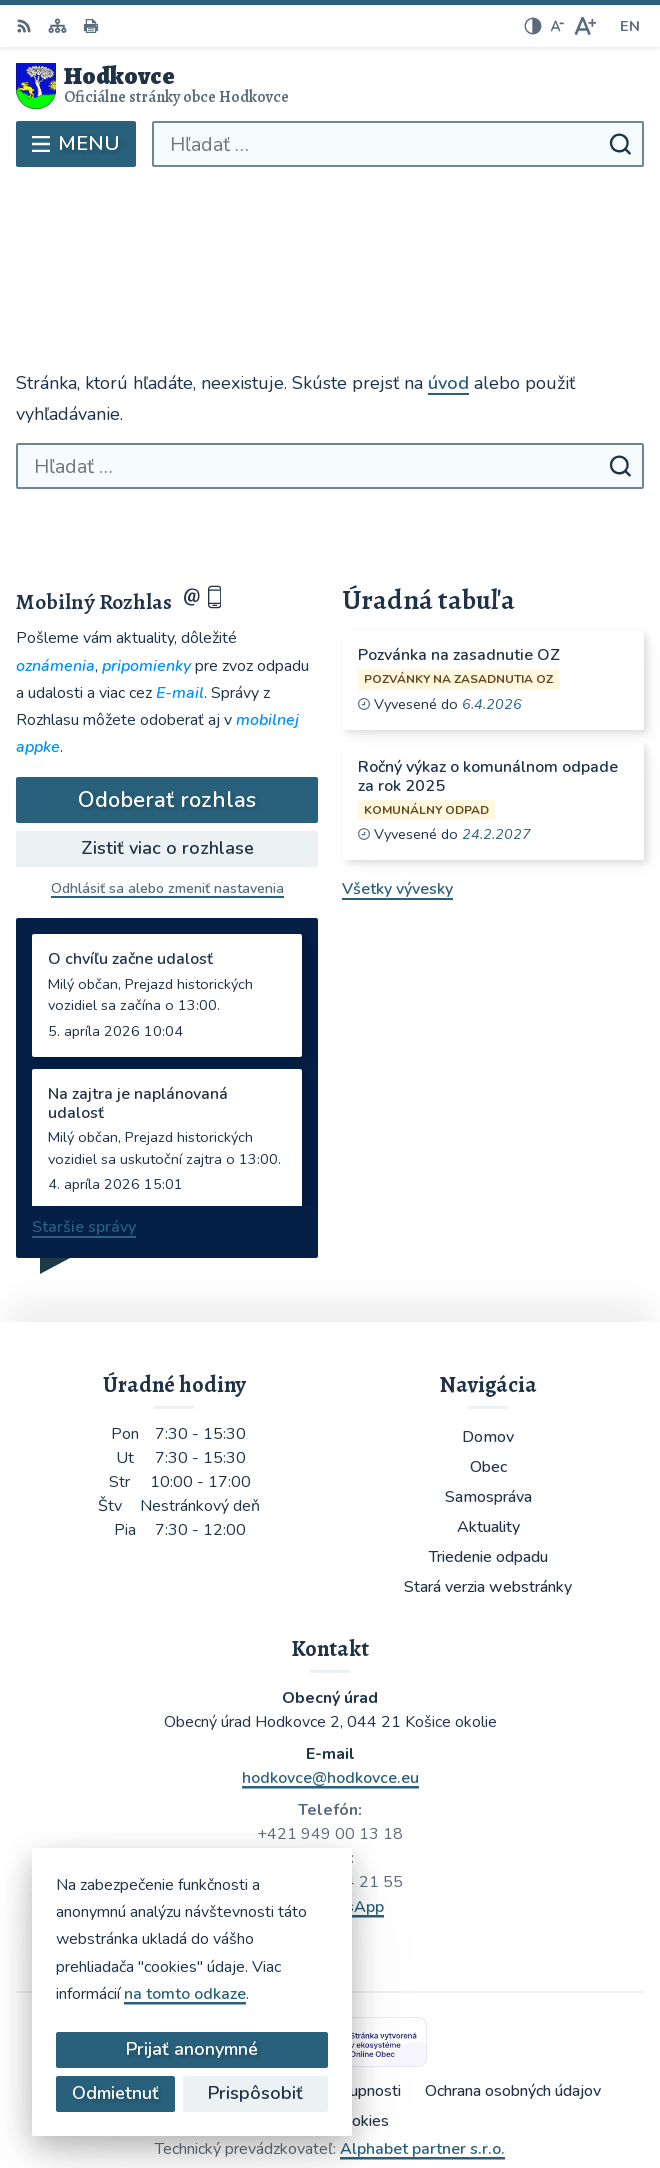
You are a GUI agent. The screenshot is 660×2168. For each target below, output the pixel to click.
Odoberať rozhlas (167, 711)
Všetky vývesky (397, 800)
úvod (448, 294)
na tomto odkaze (185, 1994)
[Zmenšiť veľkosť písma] (557, 26)
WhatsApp (343, 1817)
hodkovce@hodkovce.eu (330, 1688)
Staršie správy (84, 1138)
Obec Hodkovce (388, 2086)
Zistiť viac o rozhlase (167, 759)
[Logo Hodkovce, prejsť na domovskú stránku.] (330, 86)
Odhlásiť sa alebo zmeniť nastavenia (167, 799)
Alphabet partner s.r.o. (422, 2059)
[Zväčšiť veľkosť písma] (584, 26)
